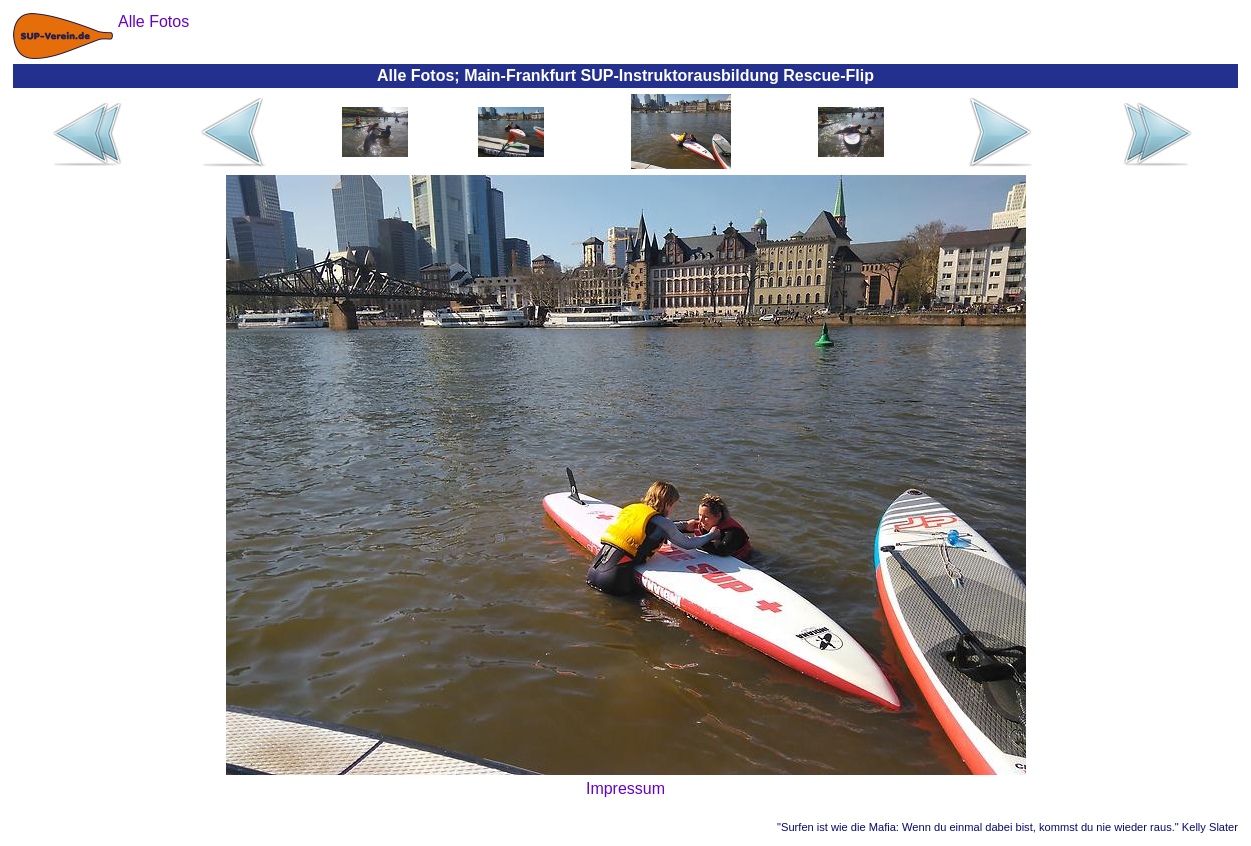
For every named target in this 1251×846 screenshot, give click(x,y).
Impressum (625, 788)
